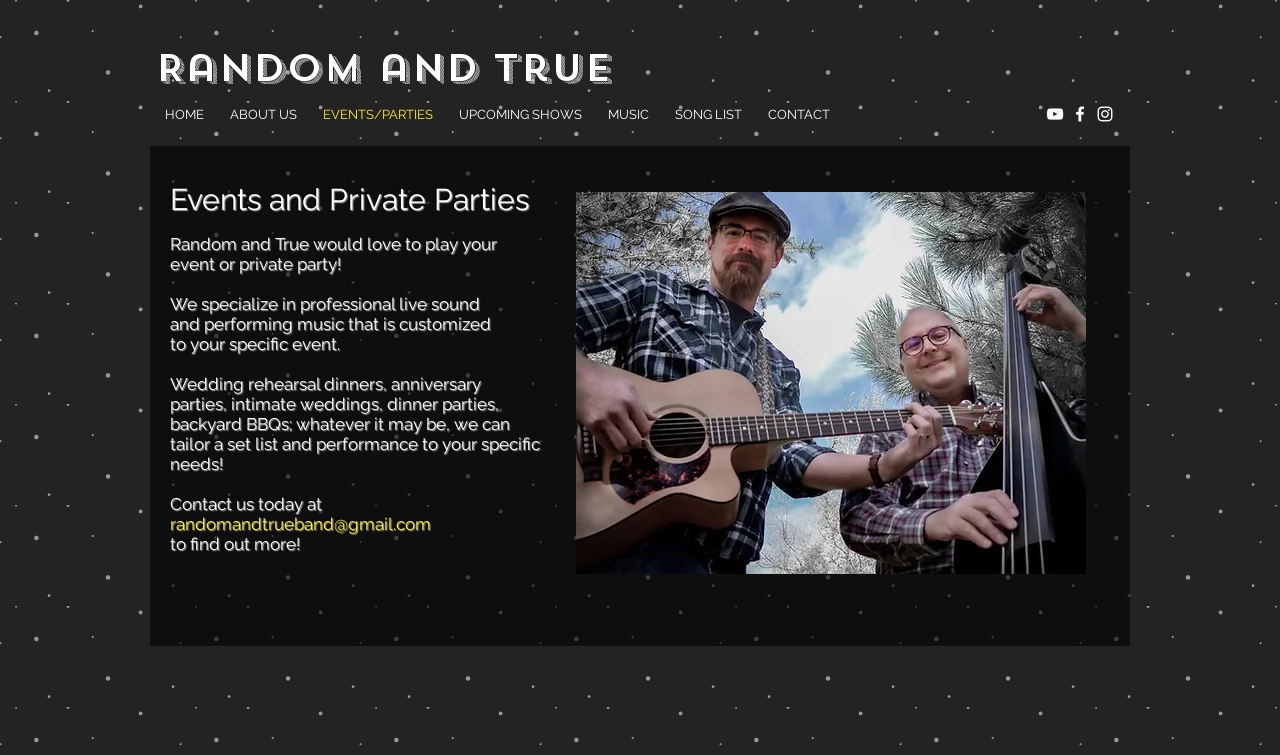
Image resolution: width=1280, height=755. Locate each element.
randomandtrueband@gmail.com (300, 524)
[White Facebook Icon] (1080, 114)
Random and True (384, 68)
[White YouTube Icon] (1055, 114)
